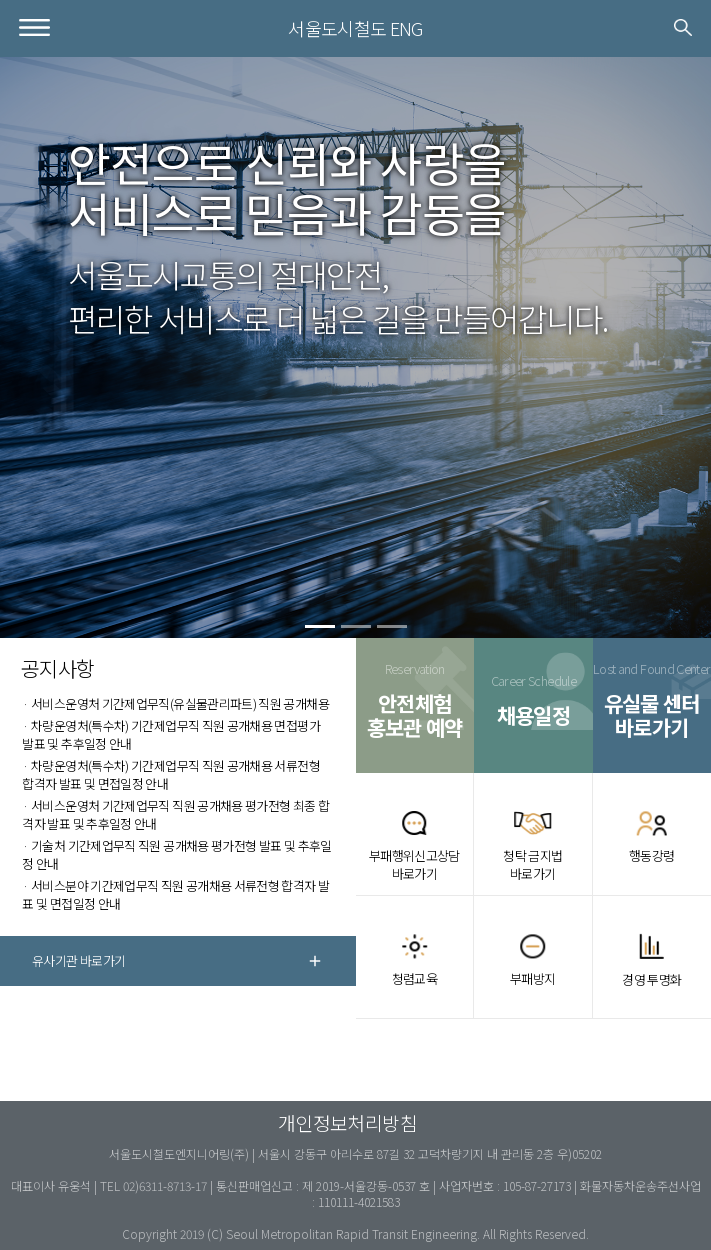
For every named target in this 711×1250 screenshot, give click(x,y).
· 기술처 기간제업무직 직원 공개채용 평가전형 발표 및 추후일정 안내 (176, 854)
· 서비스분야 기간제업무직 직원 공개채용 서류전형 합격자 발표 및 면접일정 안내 (175, 894)
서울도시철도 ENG (355, 28)
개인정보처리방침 (347, 1123)
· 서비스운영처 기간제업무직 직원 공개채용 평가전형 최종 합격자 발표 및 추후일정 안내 (175, 814)
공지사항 (57, 668)
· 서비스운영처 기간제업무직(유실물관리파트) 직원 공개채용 (175, 703)
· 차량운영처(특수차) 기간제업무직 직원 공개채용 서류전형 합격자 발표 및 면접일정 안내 (171, 774)
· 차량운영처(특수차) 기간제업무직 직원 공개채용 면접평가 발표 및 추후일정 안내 (171, 734)
